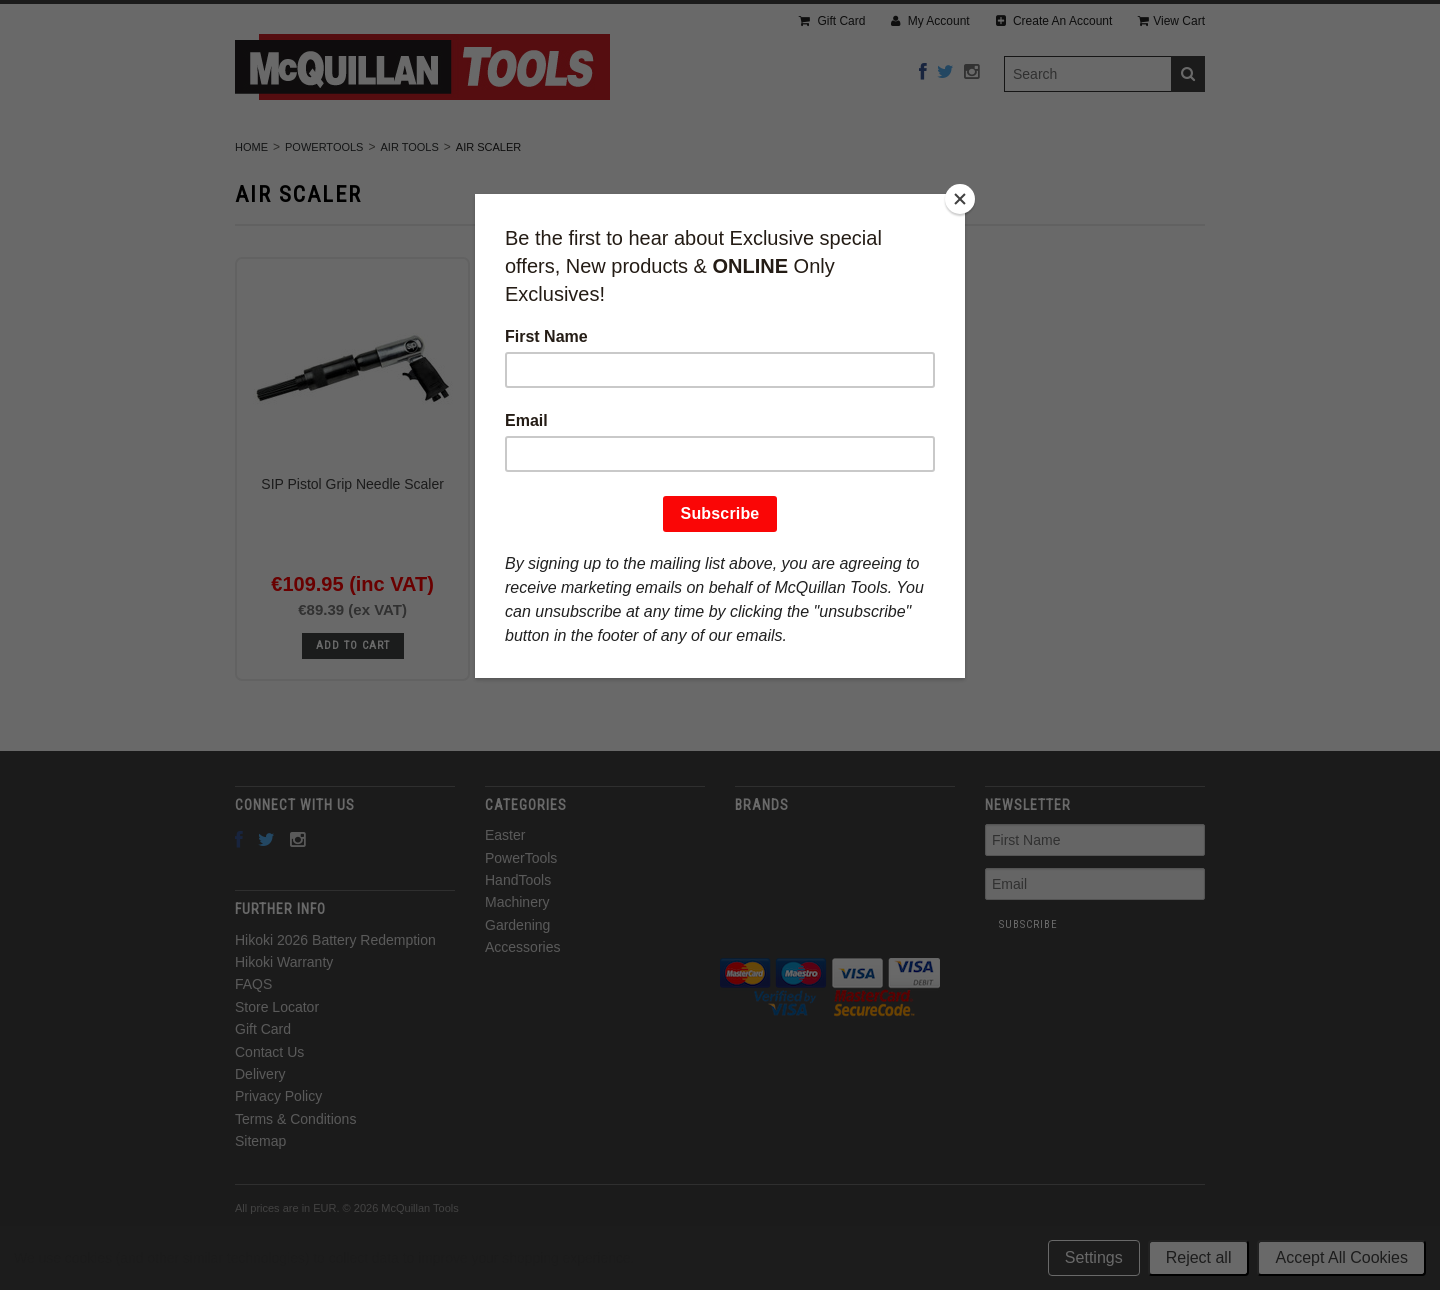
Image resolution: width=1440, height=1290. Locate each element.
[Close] (960, 199)
